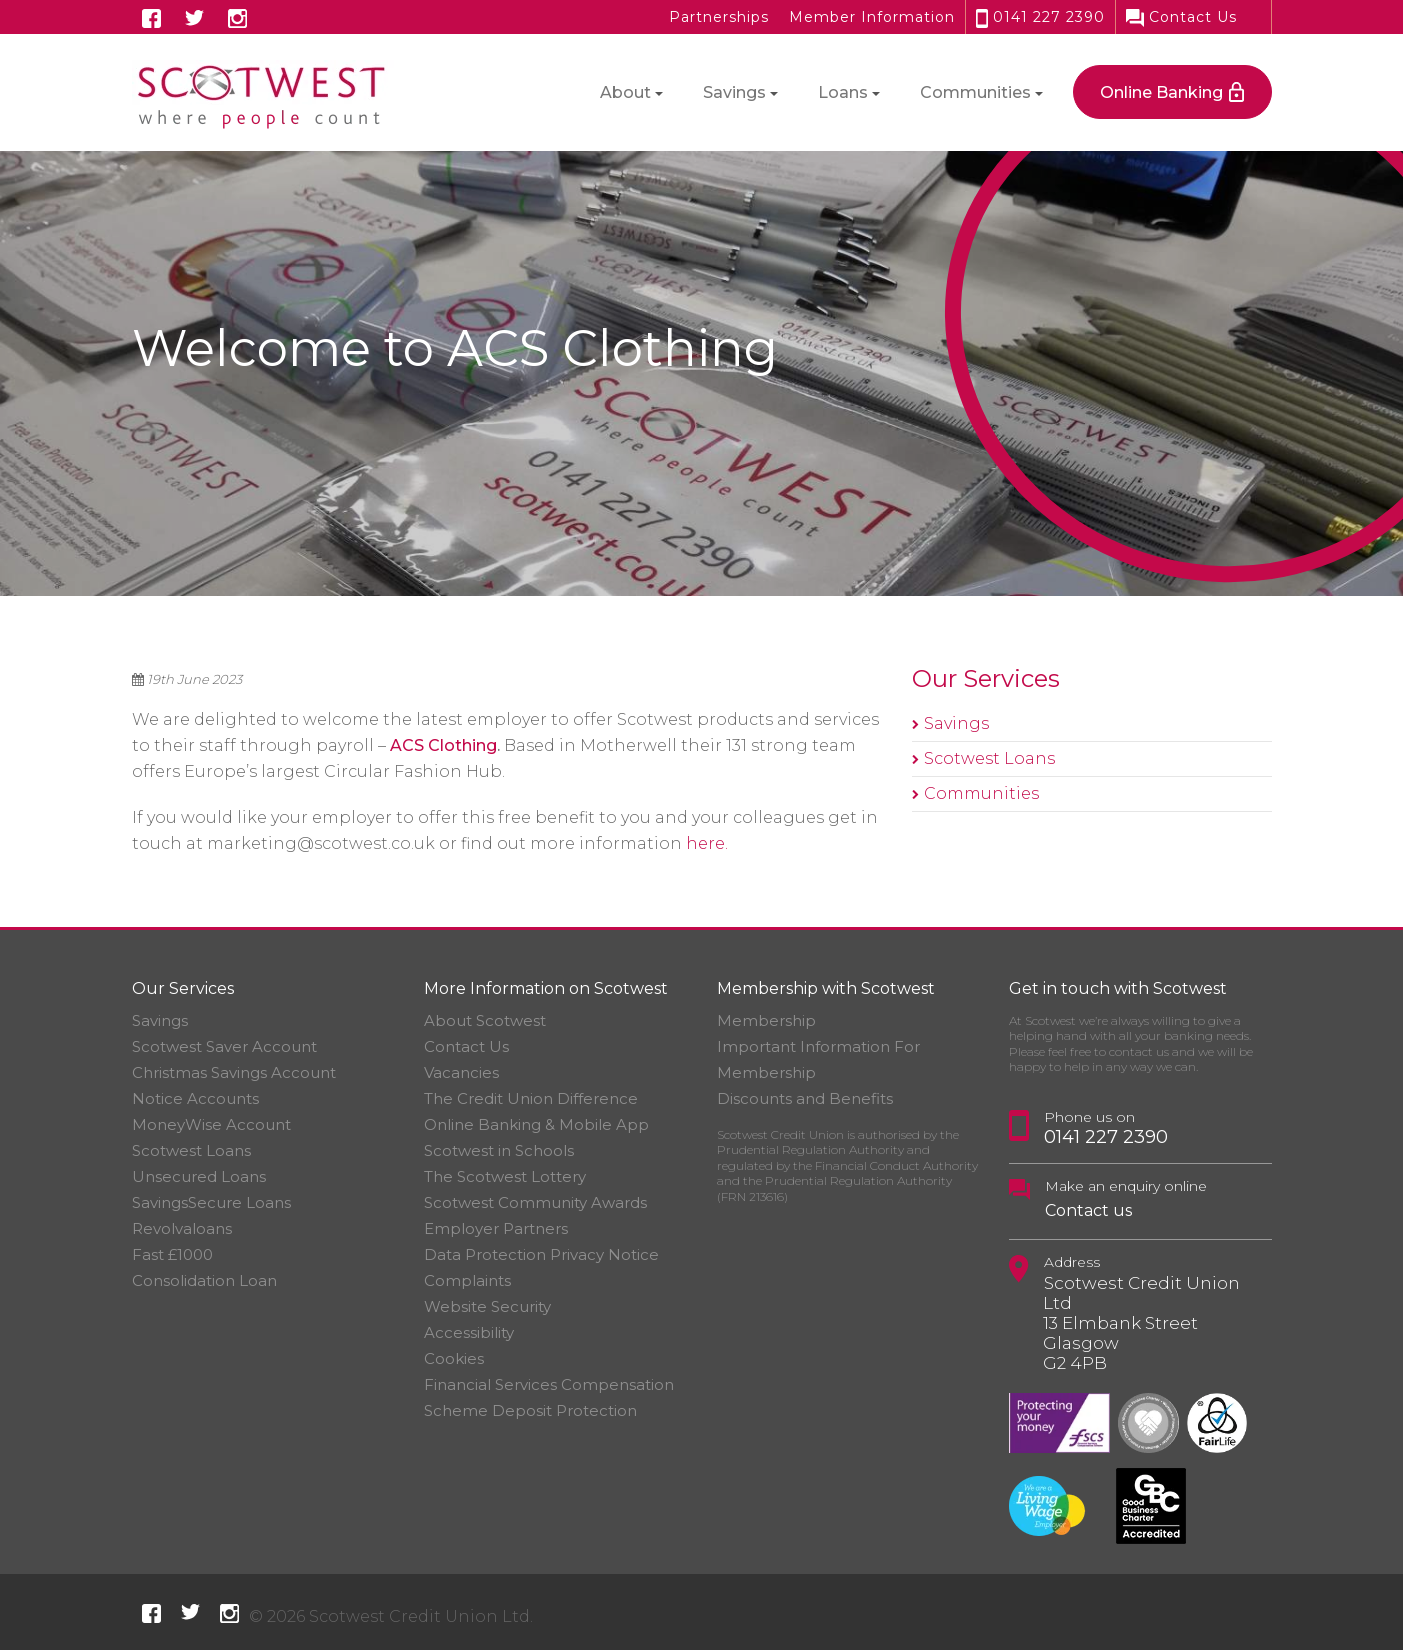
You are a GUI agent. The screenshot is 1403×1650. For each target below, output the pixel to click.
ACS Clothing (443, 745)
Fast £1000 (172, 1254)
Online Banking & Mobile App (536, 1124)
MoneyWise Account (211, 1124)
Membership (766, 1020)
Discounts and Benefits (805, 1098)
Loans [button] (843, 92)
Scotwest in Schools (499, 1150)
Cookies (454, 1358)
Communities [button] (975, 92)
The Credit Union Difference (531, 1098)
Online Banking (1161, 92)
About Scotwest (485, 1020)
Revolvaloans (182, 1228)
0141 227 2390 (1040, 17)
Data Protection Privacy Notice (541, 1254)
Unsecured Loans (199, 1176)
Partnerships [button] (719, 17)
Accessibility (469, 1332)
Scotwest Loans (989, 758)
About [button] (625, 92)
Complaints (467, 1280)
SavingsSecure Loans (211, 1202)
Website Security (487, 1306)
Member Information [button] (872, 17)
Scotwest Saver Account (224, 1046)
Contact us (1088, 1210)
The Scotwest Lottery (505, 1176)
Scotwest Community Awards (535, 1202)
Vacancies (461, 1072)
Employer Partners (496, 1228)
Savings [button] (734, 92)
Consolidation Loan (204, 1280)
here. (707, 843)
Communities (981, 793)
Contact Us (1181, 17)
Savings (956, 723)
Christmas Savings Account (234, 1072)
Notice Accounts (195, 1098)
